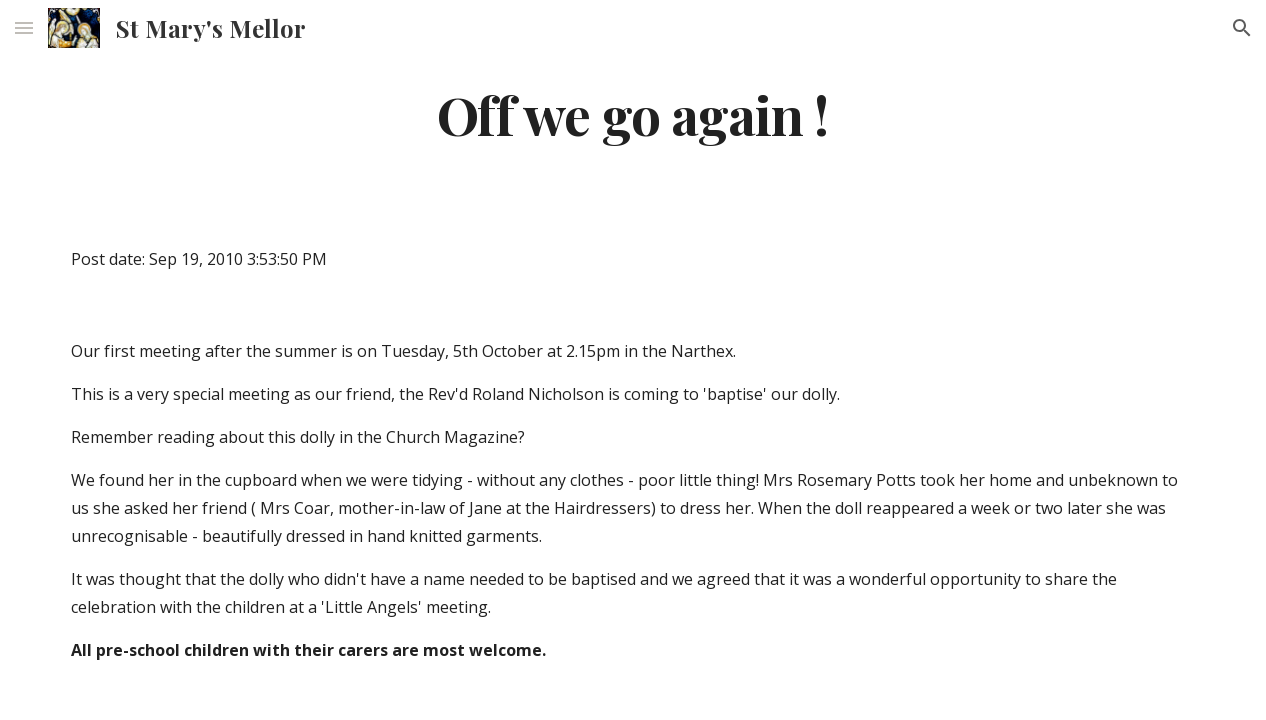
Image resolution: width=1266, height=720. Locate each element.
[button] (24, 27)
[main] (633, 113)
